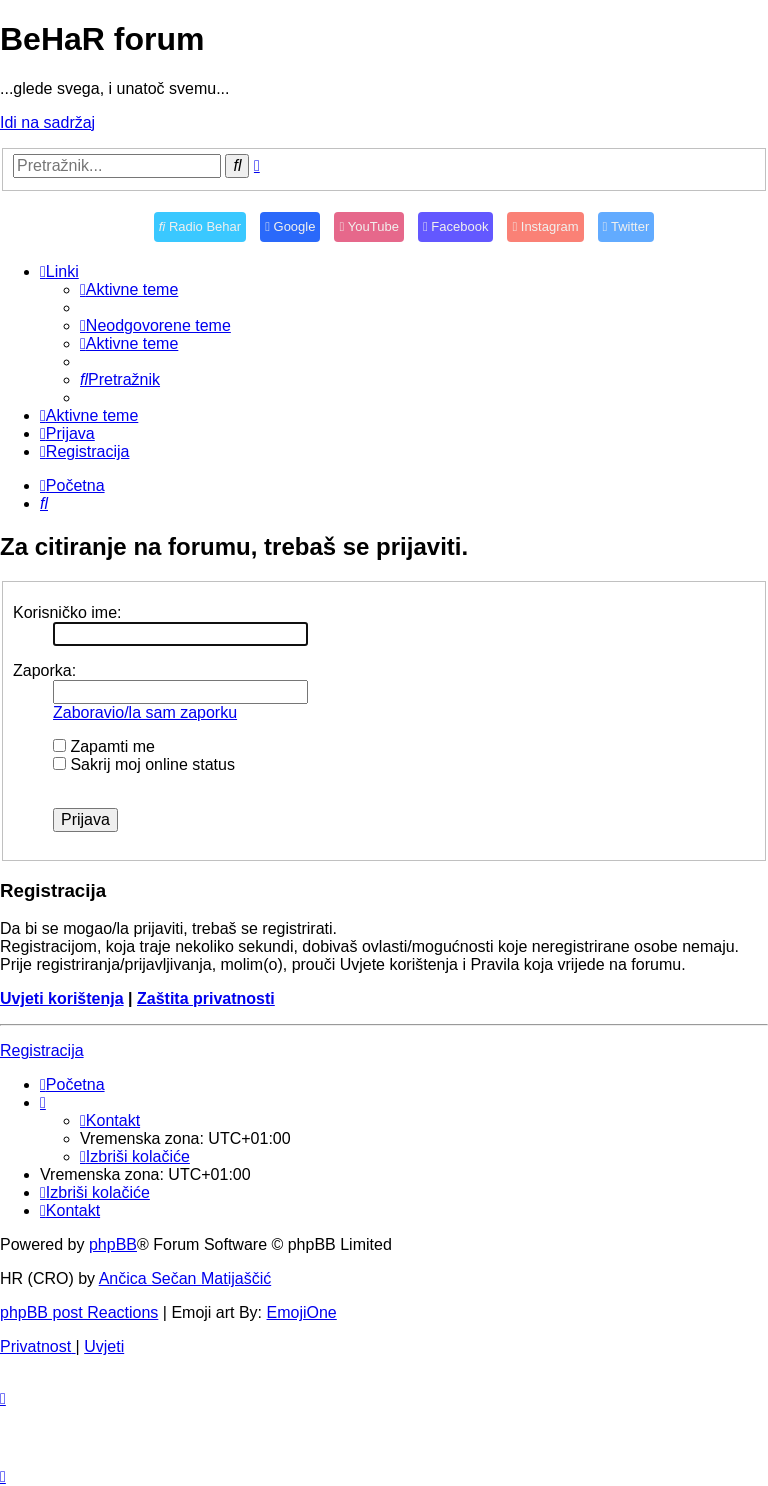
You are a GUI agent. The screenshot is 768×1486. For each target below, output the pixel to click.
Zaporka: (44, 670)
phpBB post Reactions (79, 1312)
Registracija (42, 1050)
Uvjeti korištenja (62, 998)
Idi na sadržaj (47, 122)
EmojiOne (302, 1312)
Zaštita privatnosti (206, 998)
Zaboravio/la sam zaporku (145, 712)
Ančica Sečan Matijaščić (185, 1278)
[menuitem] (129, 289)
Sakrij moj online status (144, 764)
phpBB (113, 1244)
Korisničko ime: (67, 612)
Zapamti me (104, 746)
